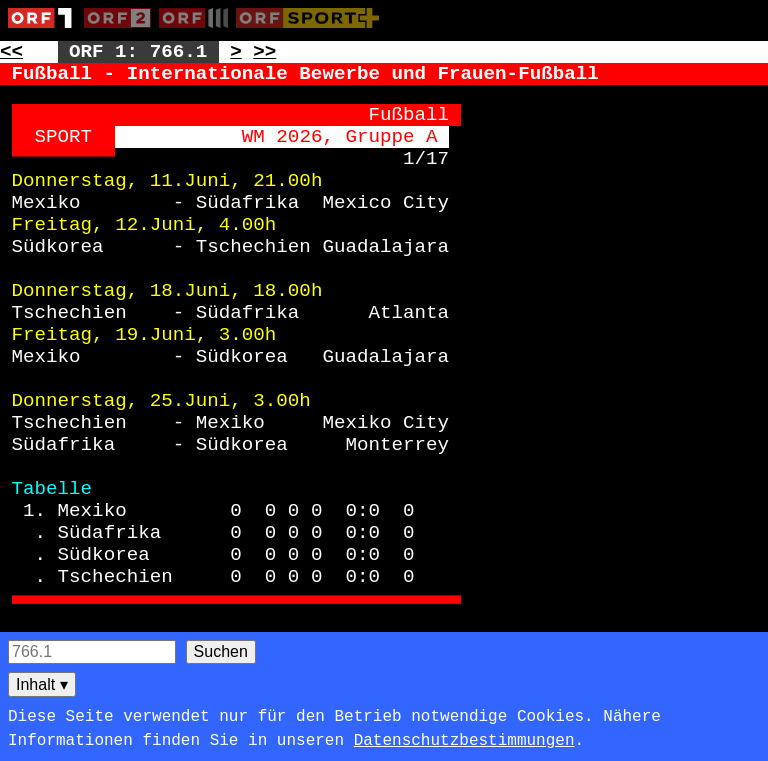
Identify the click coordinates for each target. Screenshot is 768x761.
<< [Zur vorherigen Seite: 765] (11, 52)
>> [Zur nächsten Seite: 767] (264, 52)
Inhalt (42, 684)
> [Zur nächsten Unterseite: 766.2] (236, 52)
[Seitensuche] (92, 652)
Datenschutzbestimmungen (464, 741)
